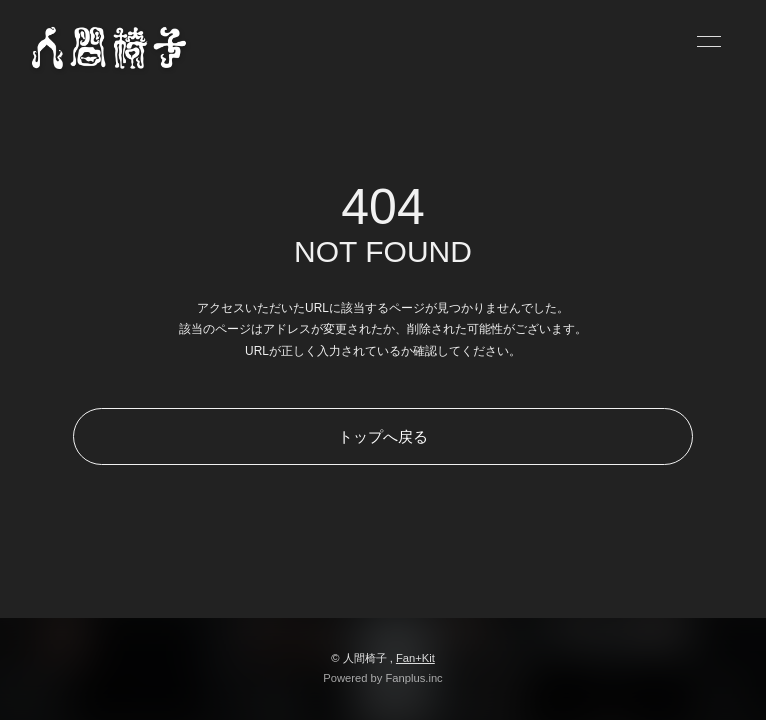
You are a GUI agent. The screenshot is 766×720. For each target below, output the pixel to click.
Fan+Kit (415, 658)
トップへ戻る (383, 436)
